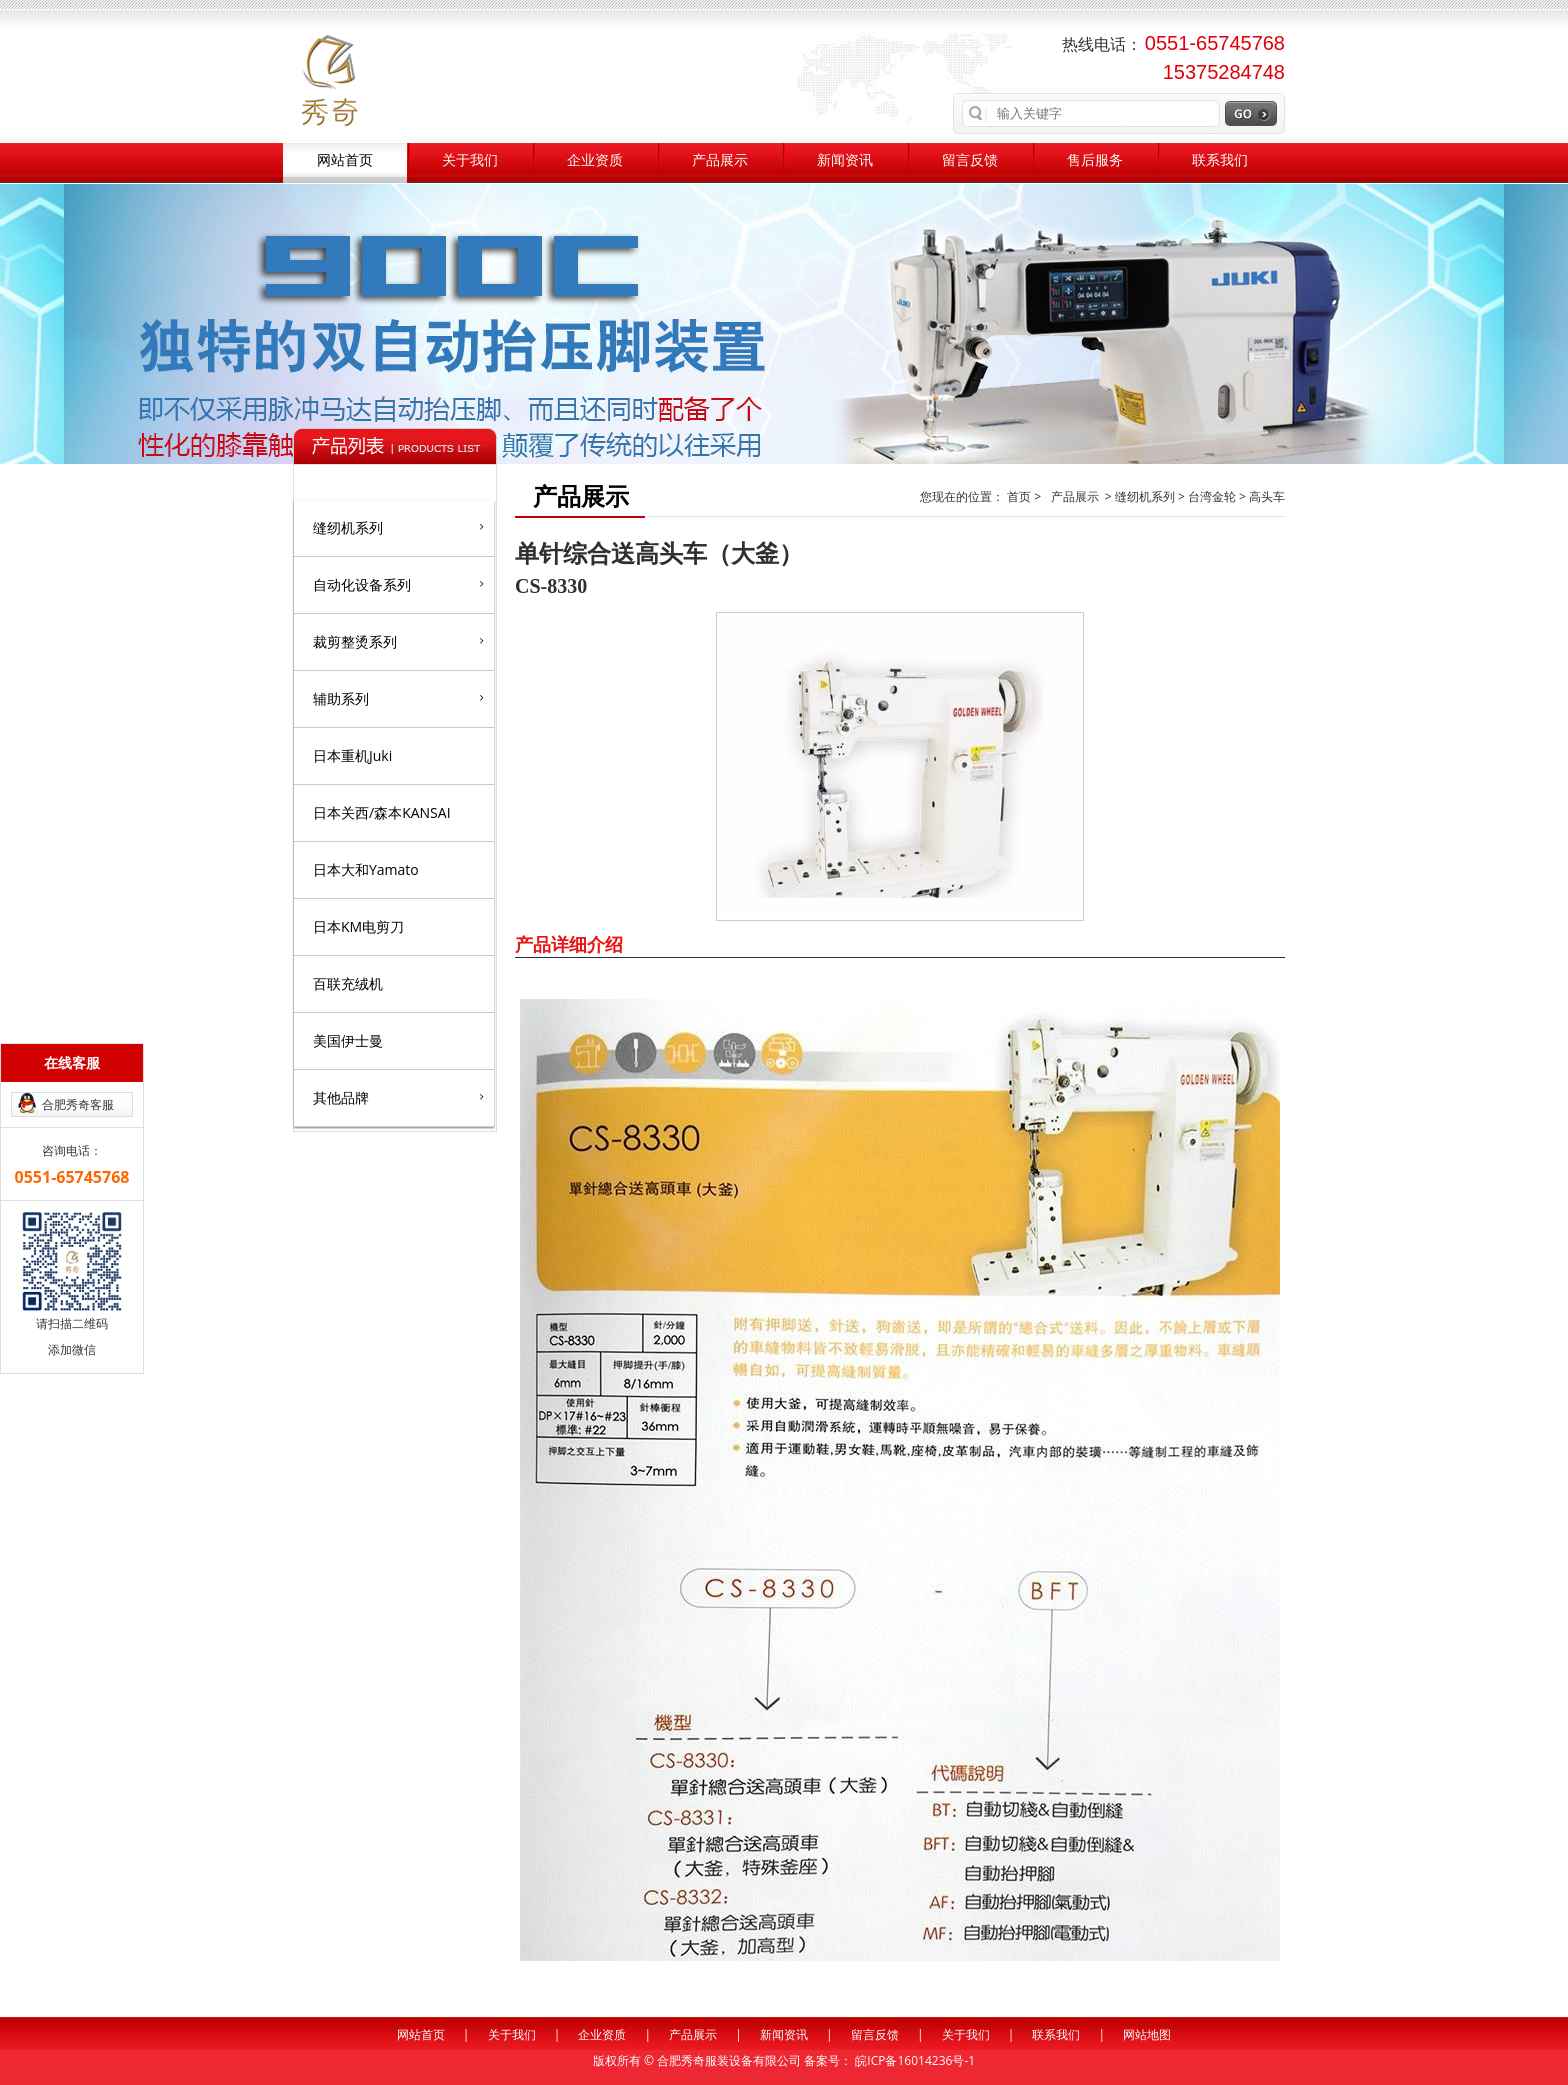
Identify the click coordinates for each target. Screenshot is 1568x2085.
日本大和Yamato (366, 869)
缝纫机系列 (398, 527)
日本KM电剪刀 (358, 926)
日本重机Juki (352, 755)
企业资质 (595, 160)
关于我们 (470, 160)
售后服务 (1095, 160)
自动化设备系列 (398, 584)
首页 (1020, 496)
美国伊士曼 (348, 1040)
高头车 (1267, 496)
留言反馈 (970, 160)
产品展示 (720, 160)
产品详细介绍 (569, 944)
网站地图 (1147, 2034)
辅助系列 (398, 698)
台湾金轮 (1212, 496)
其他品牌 (398, 1097)
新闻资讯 (845, 160)
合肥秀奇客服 (78, 1104)
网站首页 (345, 160)
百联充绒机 (348, 983)
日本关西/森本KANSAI (382, 812)
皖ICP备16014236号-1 (915, 2060)
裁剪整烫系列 (398, 641)
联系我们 (1220, 160)
